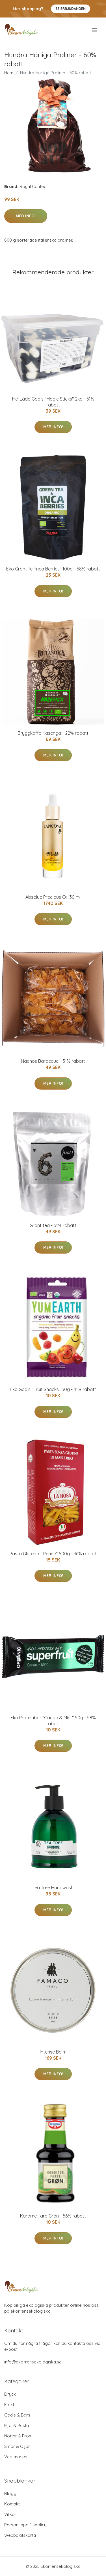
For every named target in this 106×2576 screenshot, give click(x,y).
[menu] (95, 30)
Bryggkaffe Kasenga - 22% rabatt (53, 733)
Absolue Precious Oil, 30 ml (53, 897)
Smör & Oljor (17, 2446)
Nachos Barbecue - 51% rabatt (53, 1061)
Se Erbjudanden (70, 8)
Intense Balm (53, 2052)
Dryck (10, 2394)
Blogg (10, 2493)
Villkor (10, 2514)
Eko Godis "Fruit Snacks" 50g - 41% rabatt (53, 1389)
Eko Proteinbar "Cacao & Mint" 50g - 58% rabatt (53, 1720)
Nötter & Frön (17, 2436)
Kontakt (12, 2504)
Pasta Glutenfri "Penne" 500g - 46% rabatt (53, 1553)
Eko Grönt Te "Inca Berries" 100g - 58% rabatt (53, 569)
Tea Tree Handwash (53, 1887)
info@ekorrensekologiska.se (33, 2362)
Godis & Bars (17, 2415)
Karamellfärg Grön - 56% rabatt (53, 2216)
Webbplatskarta (20, 2535)
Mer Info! (26, 215)
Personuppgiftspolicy (25, 2524)
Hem (8, 72)
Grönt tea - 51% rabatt (53, 1225)
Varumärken (16, 2456)
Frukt (9, 2404)
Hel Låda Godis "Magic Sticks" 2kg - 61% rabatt (53, 402)
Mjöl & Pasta (16, 2425)
